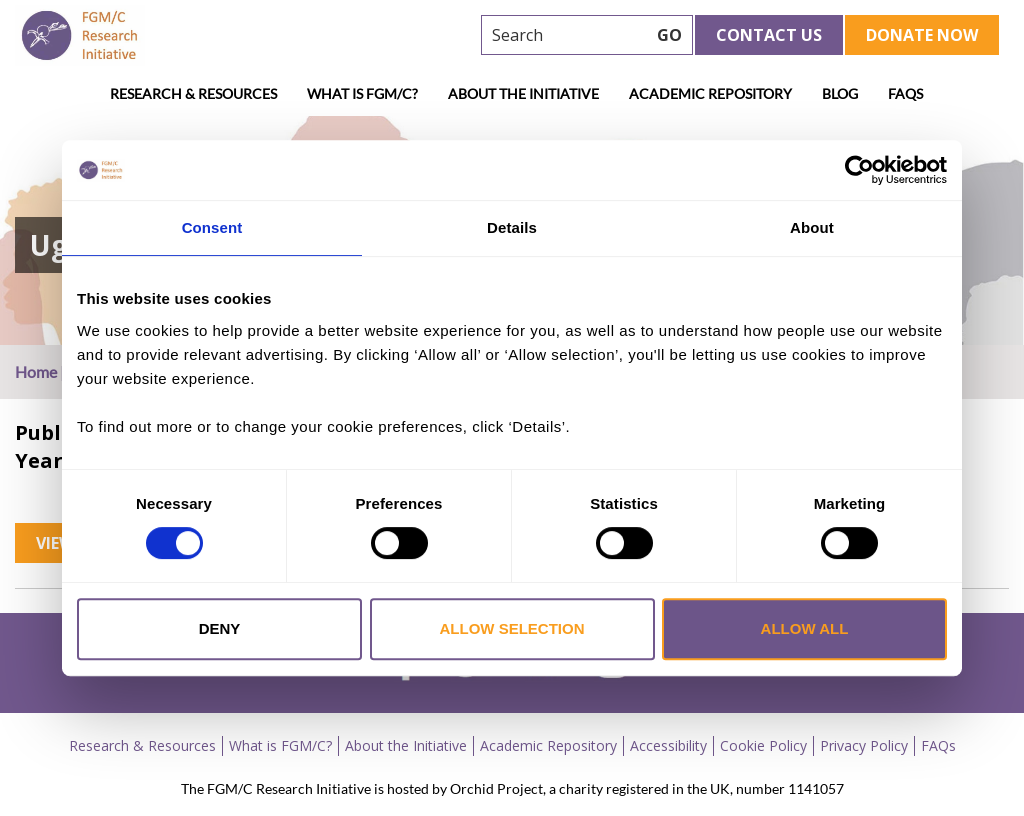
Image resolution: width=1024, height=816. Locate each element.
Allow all (805, 628)
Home (36, 371)
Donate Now (922, 35)
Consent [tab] (212, 227)
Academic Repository (710, 93)
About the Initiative (523, 93)
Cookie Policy (763, 745)
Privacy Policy (864, 745)
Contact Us (769, 35)
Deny (220, 628)
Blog (840, 93)
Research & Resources (193, 93)
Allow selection (512, 628)
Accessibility (668, 745)
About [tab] (812, 227)
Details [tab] (512, 227)
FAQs (905, 93)
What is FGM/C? (362, 93)
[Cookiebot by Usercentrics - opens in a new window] (859, 170)
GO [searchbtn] (669, 35)
